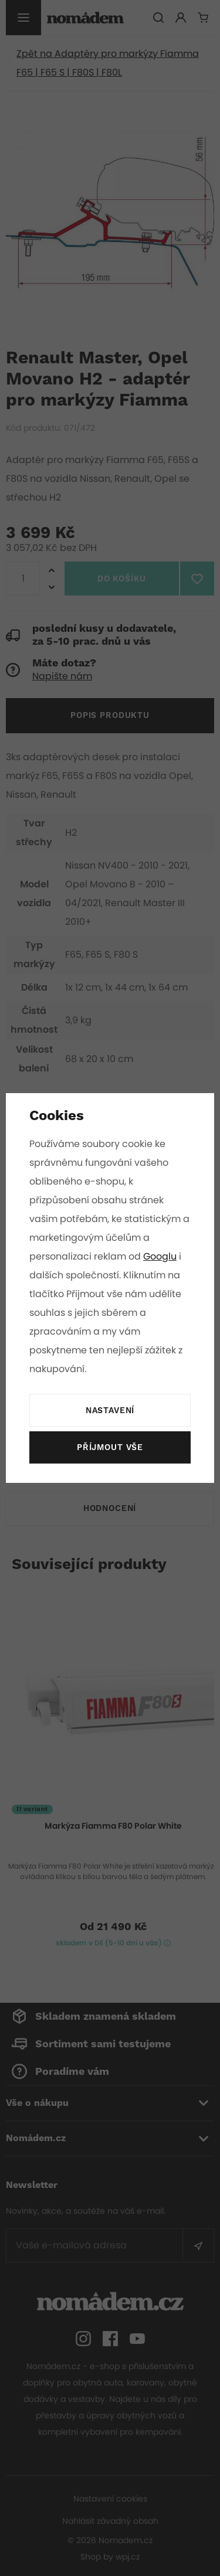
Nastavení (110, 1411)
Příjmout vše (110, 1447)
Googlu (161, 1256)
